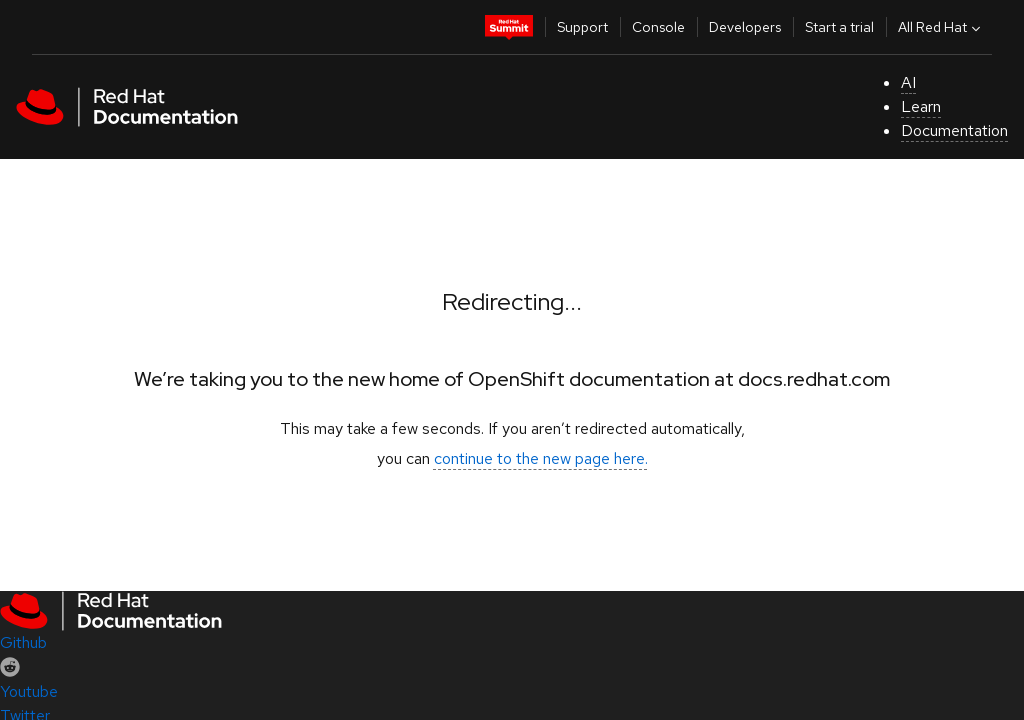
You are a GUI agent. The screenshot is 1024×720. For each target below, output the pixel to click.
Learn (921, 106)
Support (582, 27)
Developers (745, 27)
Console (658, 27)
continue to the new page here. (541, 458)
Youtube (29, 691)
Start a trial (839, 27)
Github (23, 642)
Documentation (954, 130)
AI (908, 82)
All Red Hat (941, 27)
